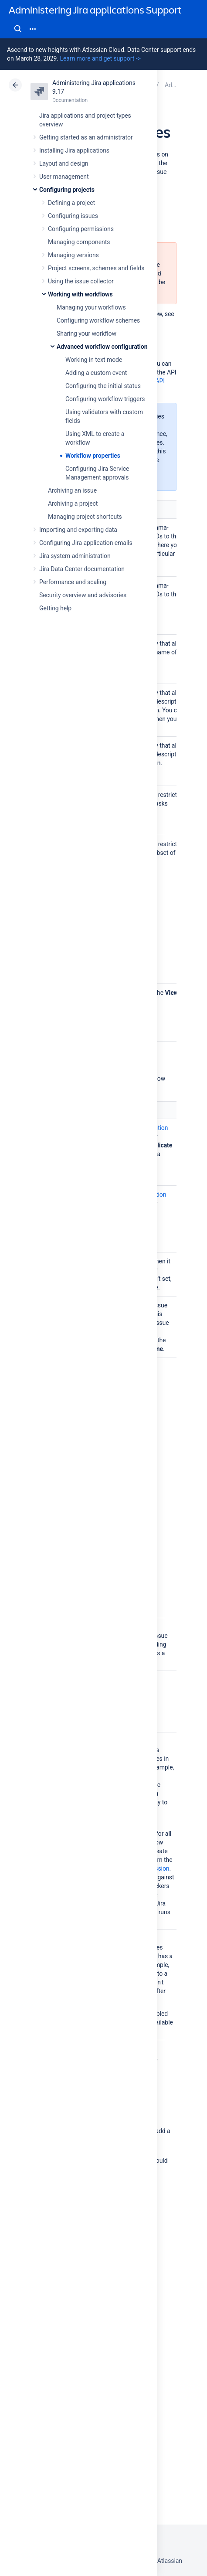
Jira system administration (75, 555)
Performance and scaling (72, 581)
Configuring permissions (81, 228)
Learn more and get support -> (100, 58)
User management (63, 176)
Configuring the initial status (103, 385)
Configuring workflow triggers (105, 398)
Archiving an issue (72, 490)
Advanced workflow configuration (102, 346)
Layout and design (63, 163)
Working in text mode (93, 359)
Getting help (55, 608)
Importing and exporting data (78, 529)
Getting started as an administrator (86, 137)
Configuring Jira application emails (85, 542)
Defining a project (71, 202)
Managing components (79, 241)
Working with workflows (80, 294)
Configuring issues (73, 215)
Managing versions (73, 255)
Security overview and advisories (82, 595)
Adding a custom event (96, 372)
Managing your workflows (91, 307)
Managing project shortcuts (85, 516)
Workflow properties (92, 455)
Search (18, 29)
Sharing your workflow (86, 333)
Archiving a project (73, 503)
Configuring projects (67, 189)
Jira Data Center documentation (82, 568)
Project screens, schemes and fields (96, 268)
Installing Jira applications (74, 150)
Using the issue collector (81, 281)
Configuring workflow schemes (98, 320)
